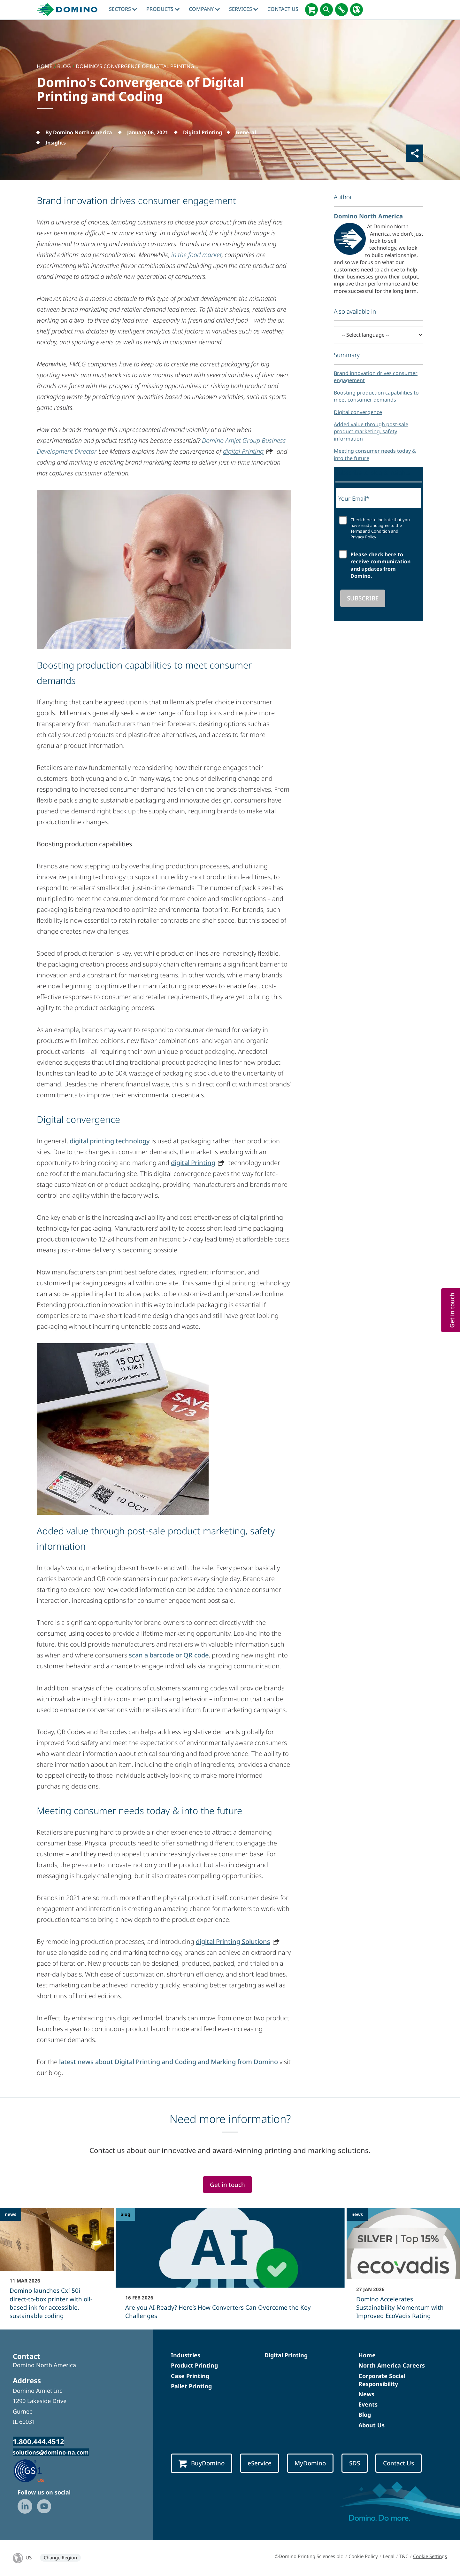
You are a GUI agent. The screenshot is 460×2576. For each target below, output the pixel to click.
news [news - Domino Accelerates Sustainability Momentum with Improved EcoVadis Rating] (357, 2214)
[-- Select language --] (378, 334)
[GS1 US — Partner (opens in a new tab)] (35, 2470)
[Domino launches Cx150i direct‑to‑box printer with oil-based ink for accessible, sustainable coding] (57, 2268)
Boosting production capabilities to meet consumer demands (376, 396)
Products (163, 8)
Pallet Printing (191, 2386)
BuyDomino (202, 2463)
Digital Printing (286, 2355)
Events (368, 2404)
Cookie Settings (430, 2556)
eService (260, 2463)
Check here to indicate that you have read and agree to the (380, 528)
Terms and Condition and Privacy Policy (374, 534)
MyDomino (310, 2463)
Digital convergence (358, 412)
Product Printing (194, 2365)
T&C (403, 2556)
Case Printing (190, 2376)
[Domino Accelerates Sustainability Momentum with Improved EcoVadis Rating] (403, 2268)
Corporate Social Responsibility (381, 2380)
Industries (185, 2355)
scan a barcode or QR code (169, 1655)
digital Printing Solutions (233, 1941)
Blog (364, 2414)
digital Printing (243, 451)
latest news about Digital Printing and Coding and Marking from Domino (168, 2061)
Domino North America (368, 216)
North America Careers (391, 2365)
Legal (389, 2556)
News (366, 2394)
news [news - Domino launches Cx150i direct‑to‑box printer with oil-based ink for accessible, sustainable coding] (10, 2214)
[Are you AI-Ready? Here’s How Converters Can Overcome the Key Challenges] (230, 2268)
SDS (354, 2463)
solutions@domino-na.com (51, 2452)
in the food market (196, 254)
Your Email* (353, 498)
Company (204, 8)
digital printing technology (110, 1141)
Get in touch (227, 2184)
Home (367, 2355)
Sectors (123, 8)
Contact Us (282, 8)
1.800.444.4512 (38, 2441)
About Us (371, 2425)
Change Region (60, 2557)
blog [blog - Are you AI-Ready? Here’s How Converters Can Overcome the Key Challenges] (125, 2214)
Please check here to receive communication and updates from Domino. (380, 565)
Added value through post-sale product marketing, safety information (371, 431)
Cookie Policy (363, 2556)
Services (243, 8)
